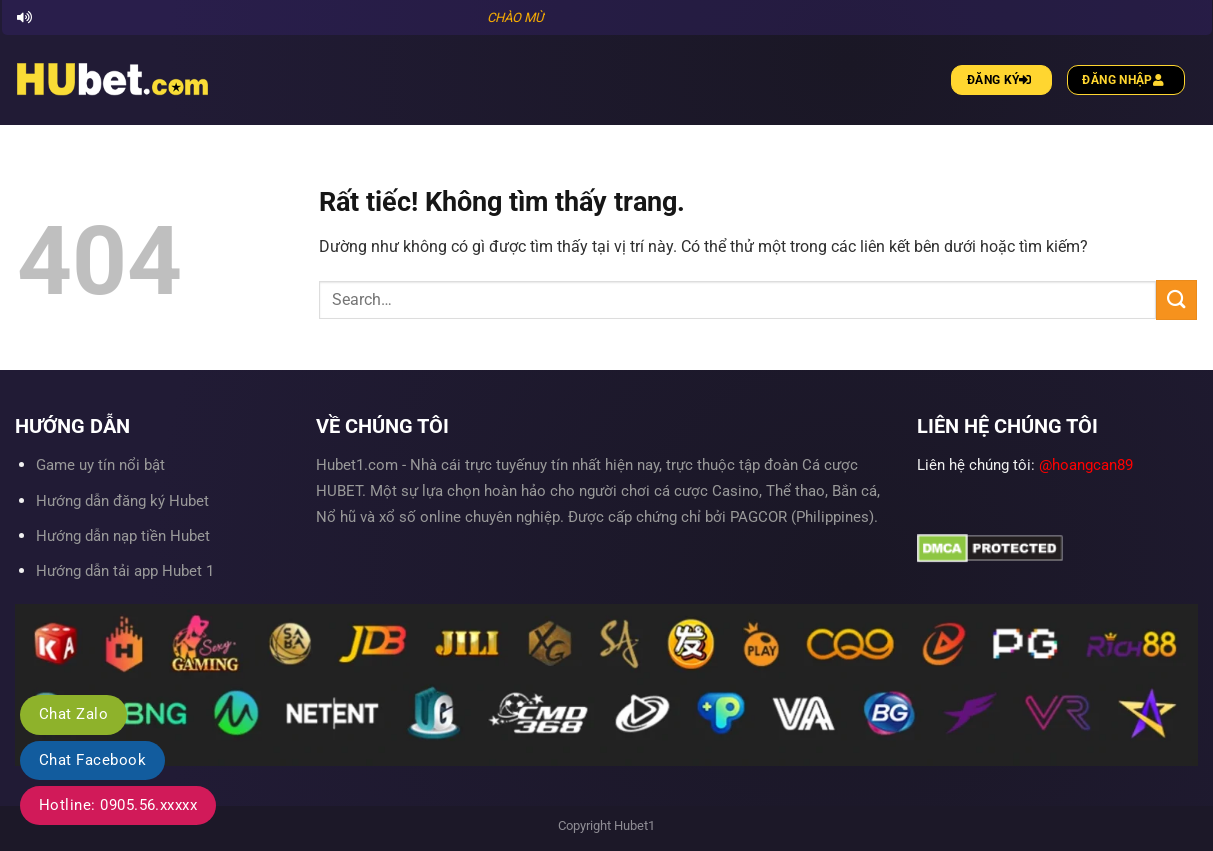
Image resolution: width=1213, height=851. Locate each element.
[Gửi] (1176, 299)
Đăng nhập (1125, 80)
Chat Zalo (73, 714)
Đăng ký (1002, 80)
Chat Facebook (92, 760)
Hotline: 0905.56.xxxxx (118, 805)
